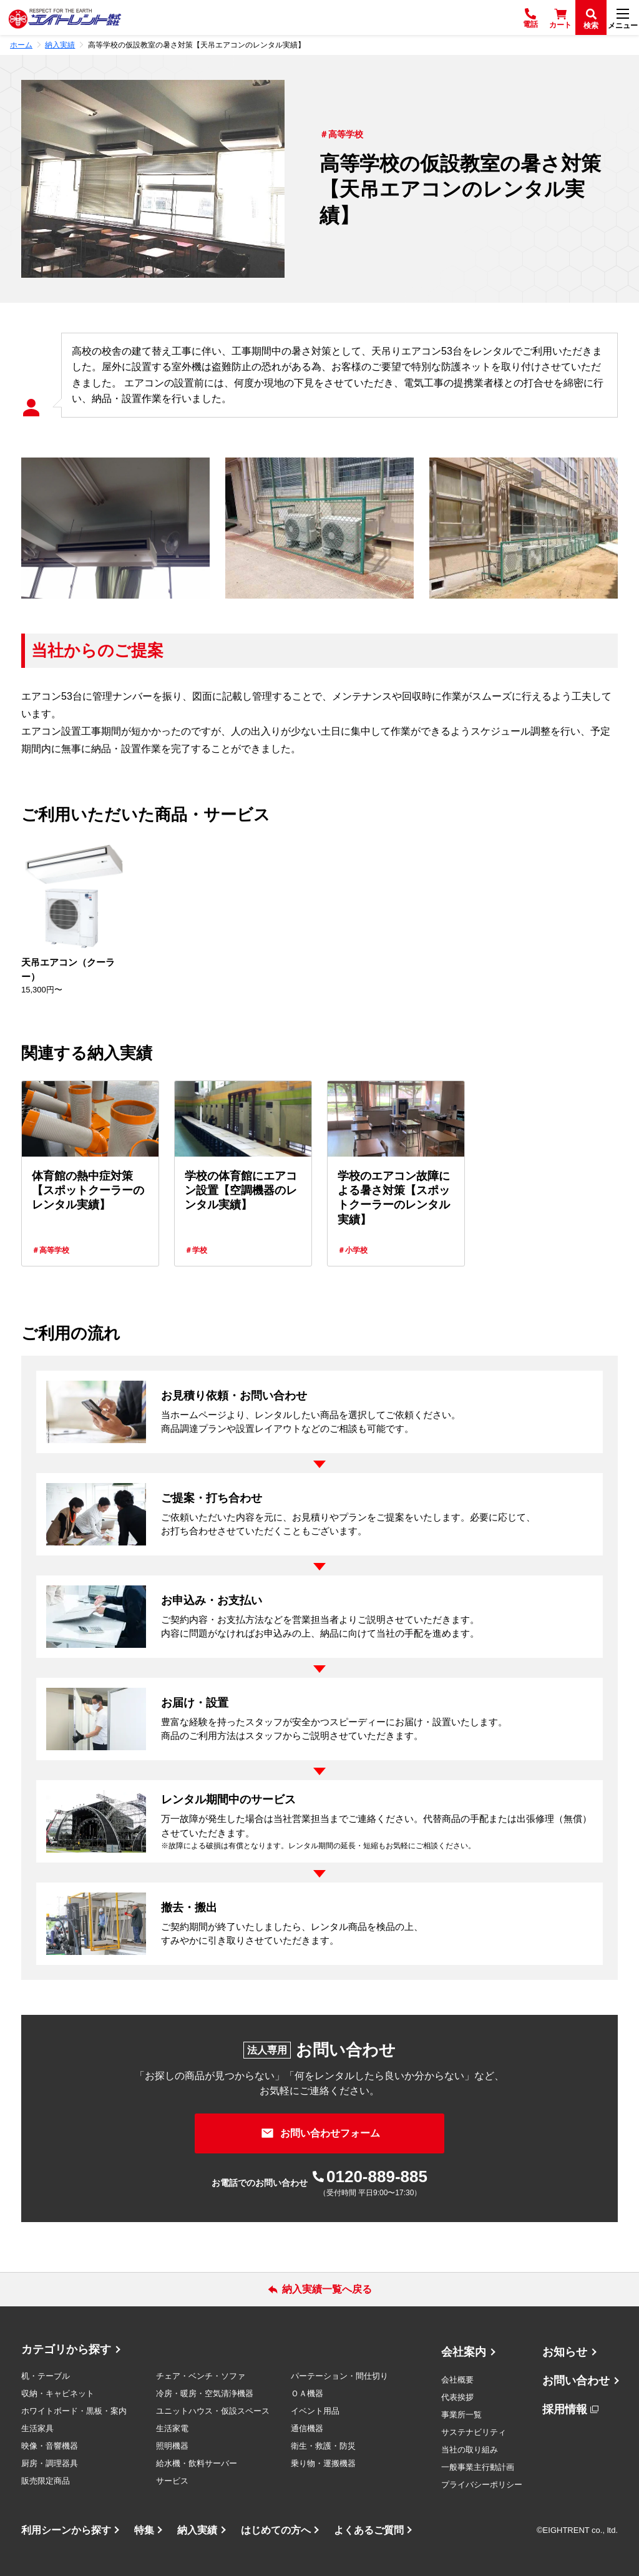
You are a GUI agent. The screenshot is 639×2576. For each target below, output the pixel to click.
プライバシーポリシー (481, 2484)
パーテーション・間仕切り (339, 2376)
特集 (144, 2530)
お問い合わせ (576, 2380)
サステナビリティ (473, 2432)
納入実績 (197, 2530)
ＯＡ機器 (307, 2393)
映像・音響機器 (49, 2446)
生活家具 (37, 2428)
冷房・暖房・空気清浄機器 (204, 2393)
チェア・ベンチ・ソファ (200, 2376)
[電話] (530, 17)
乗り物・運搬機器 (323, 2463)
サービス (172, 2480)
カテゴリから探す (66, 2349)
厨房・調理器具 (49, 2463)
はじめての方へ (276, 2530)
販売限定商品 (45, 2480)
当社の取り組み (469, 2449)
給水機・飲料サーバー (196, 2463)
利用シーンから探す (66, 2530)
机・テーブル (45, 2376)
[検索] (591, 17)
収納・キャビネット (57, 2393)
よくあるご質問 (369, 2530)
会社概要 (457, 2379)
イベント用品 (315, 2411)
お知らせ (564, 2352)
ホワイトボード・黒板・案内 (74, 2411)
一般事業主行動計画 (477, 2467)
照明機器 (172, 2446)
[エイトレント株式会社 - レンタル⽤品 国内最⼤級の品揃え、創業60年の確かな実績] (65, 18)
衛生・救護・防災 (323, 2446)
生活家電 (172, 2428)
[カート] (560, 17)
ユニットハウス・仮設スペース (213, 2411)
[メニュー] (623, 17)
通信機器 (307, 2428)
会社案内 (463, 2352)
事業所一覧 (461, 2414)
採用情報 (564, 2409)
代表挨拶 (457, 2397)
